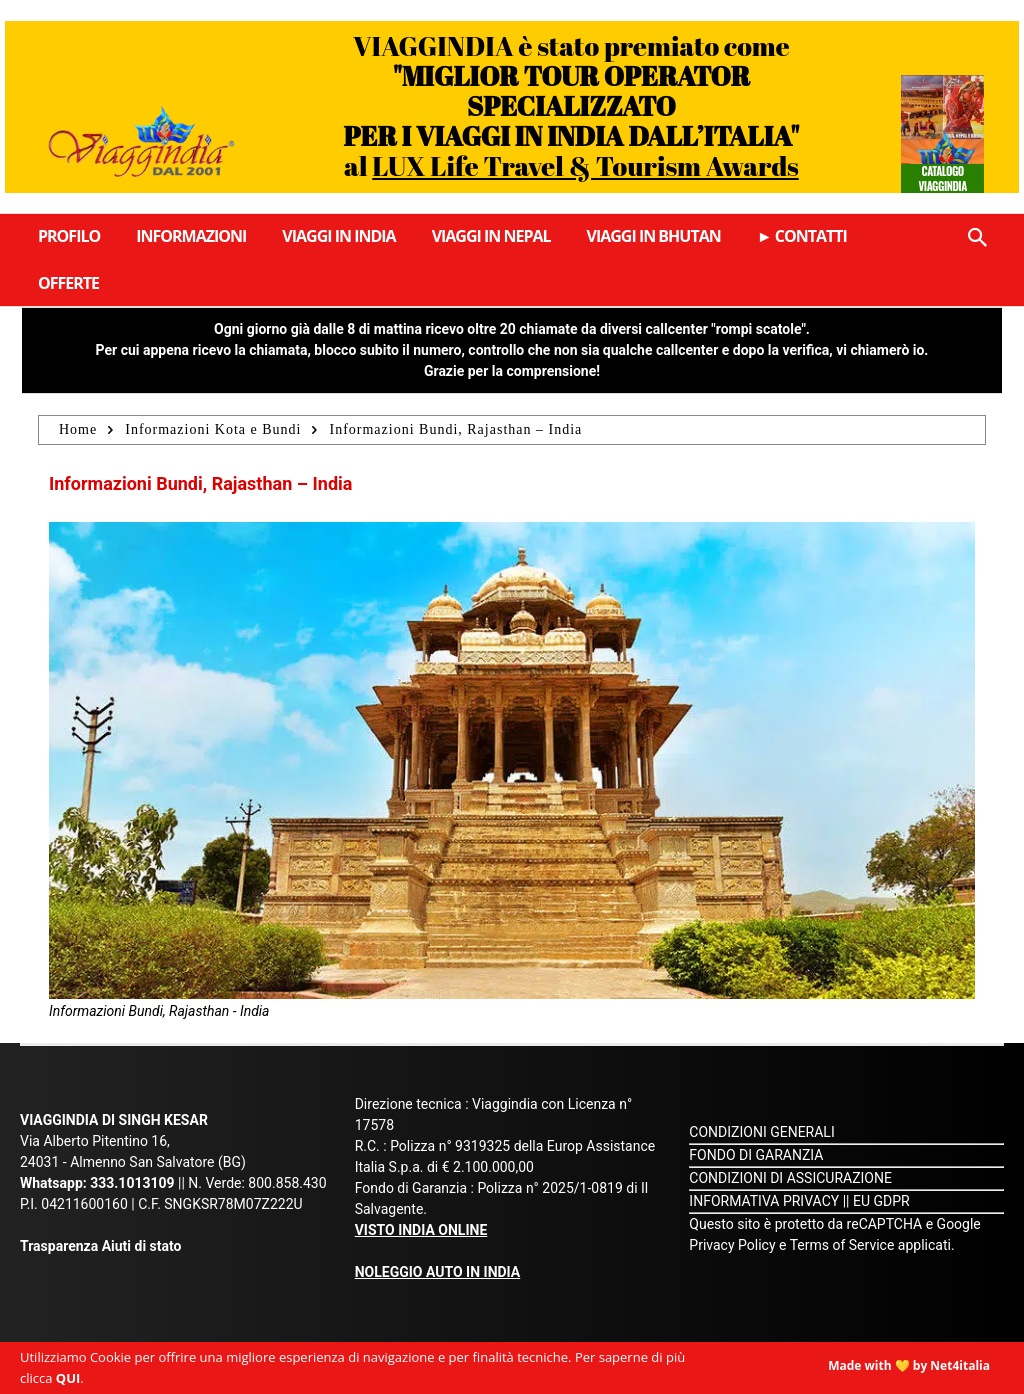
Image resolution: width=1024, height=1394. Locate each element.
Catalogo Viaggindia (943, 178)
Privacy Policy (734, 1245)
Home (78, 429)
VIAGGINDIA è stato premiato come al (571, 105)
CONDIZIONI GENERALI (761, 1132)
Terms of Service (842, 1245)
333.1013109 (132, 1183)
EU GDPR (881, 1201)
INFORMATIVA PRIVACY (764, 1201)
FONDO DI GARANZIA (756, 1155)
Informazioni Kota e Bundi (213, 429)
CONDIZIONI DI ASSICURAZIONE (790, 1178)
